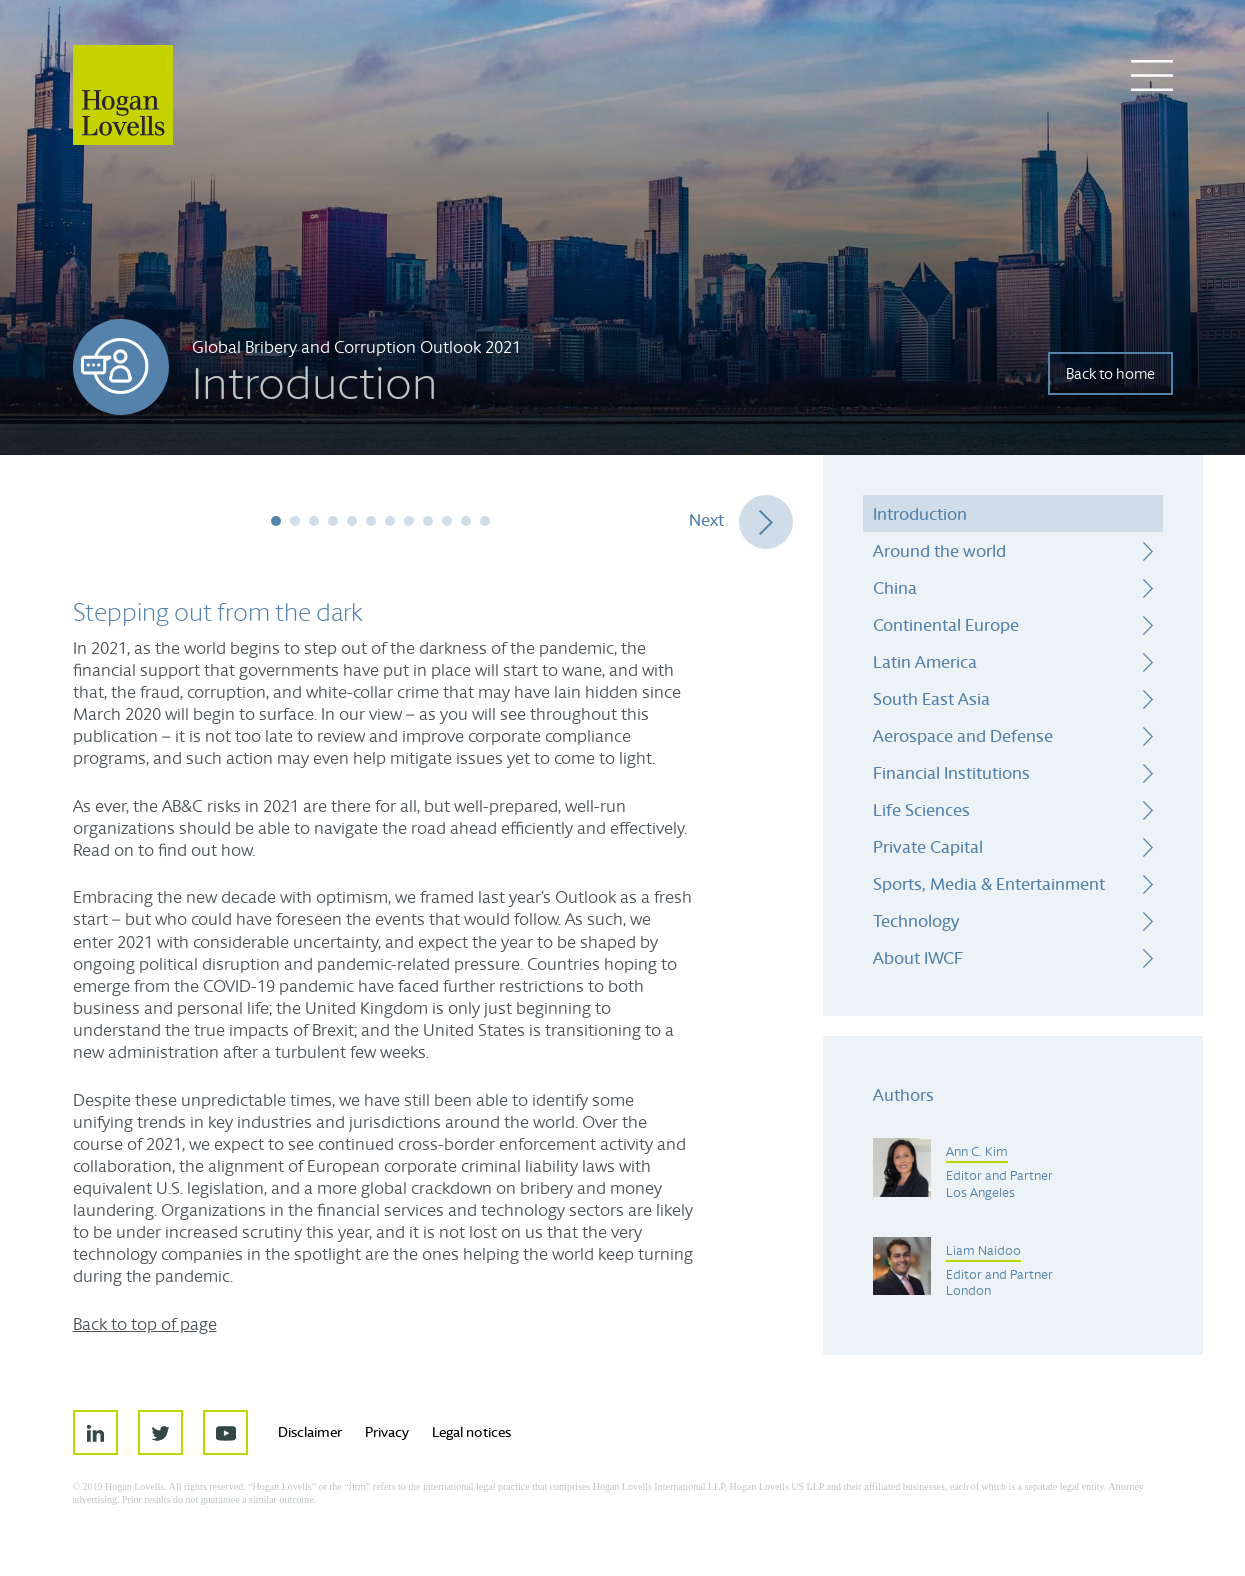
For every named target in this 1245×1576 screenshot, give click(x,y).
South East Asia (931, 698)
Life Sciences (921, 809)
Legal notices (471, 1431)
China (895, 587)
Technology (916, 920)
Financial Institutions (951, 772)
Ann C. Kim (977, 1152)
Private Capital (928, 846)
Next (706, 519)
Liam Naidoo (983, 1251)
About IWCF (918, 957)
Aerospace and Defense (963, 735)
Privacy (387, 1431)
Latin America (925, 661)
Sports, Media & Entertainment (989, 883)
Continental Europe (946, 624)
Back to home (1110, 373)
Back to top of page (145, 1323)
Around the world (939, 550)
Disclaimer (310, 1431)
